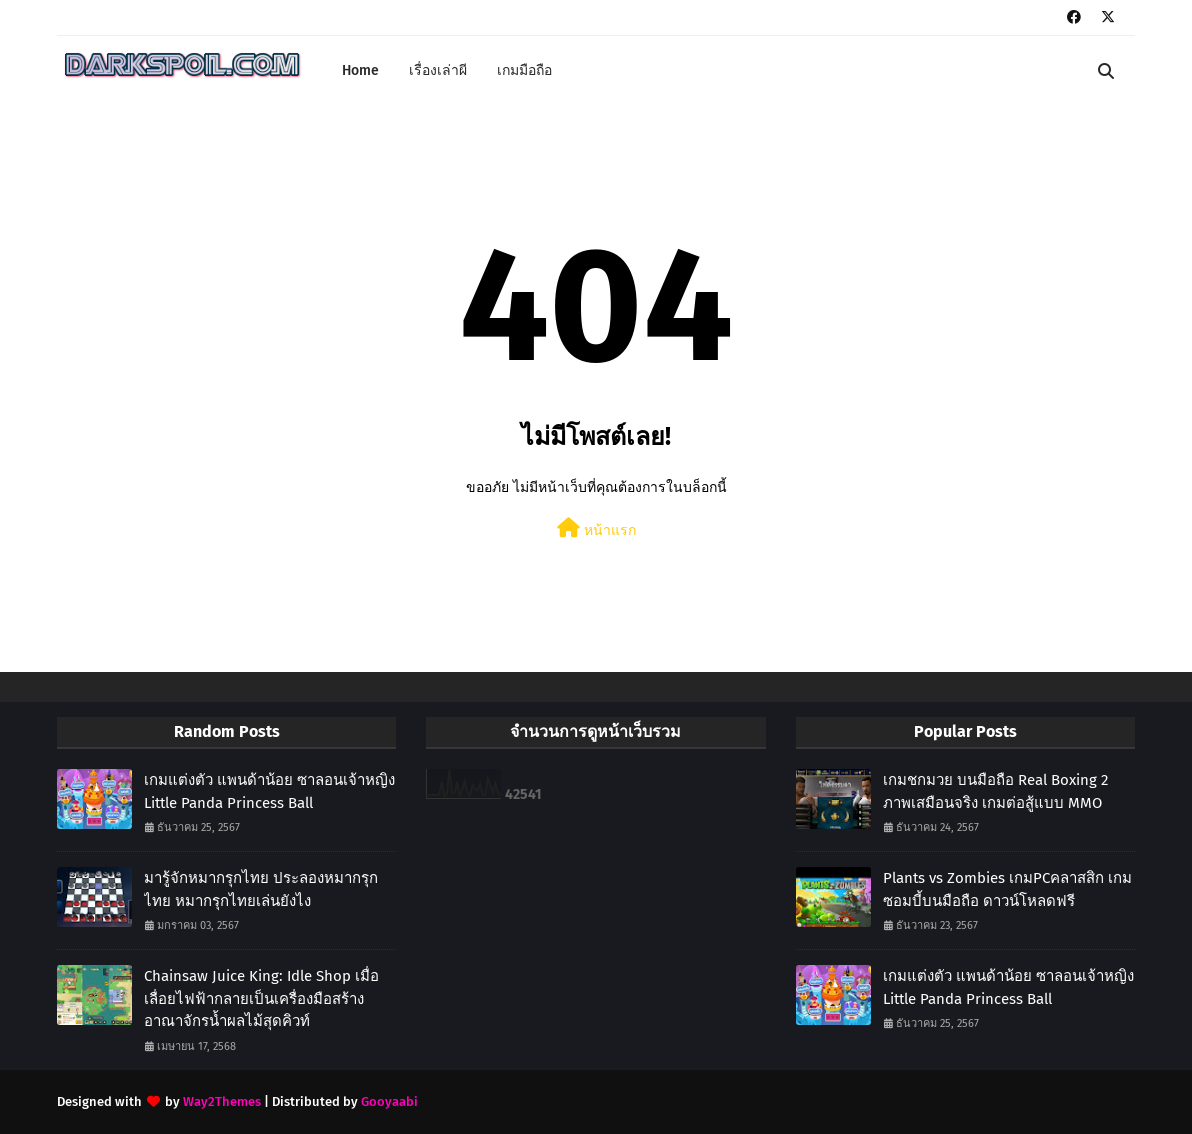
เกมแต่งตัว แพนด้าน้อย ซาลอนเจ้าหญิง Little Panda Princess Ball (269, 791)
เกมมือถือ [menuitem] (524, 70)
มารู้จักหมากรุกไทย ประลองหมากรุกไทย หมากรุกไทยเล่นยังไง (261, 889)
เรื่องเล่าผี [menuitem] (438, 70)
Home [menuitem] (360, 70)
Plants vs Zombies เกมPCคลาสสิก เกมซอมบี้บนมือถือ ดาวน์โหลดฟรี (1007, 889)
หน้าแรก (596, 528)
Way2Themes (222, 1101)
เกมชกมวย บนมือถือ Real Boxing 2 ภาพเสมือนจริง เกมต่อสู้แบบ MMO (995, 791)
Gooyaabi (389, 1101)
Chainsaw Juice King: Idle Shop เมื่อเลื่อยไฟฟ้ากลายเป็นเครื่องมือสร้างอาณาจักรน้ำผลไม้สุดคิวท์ (261, 998)
